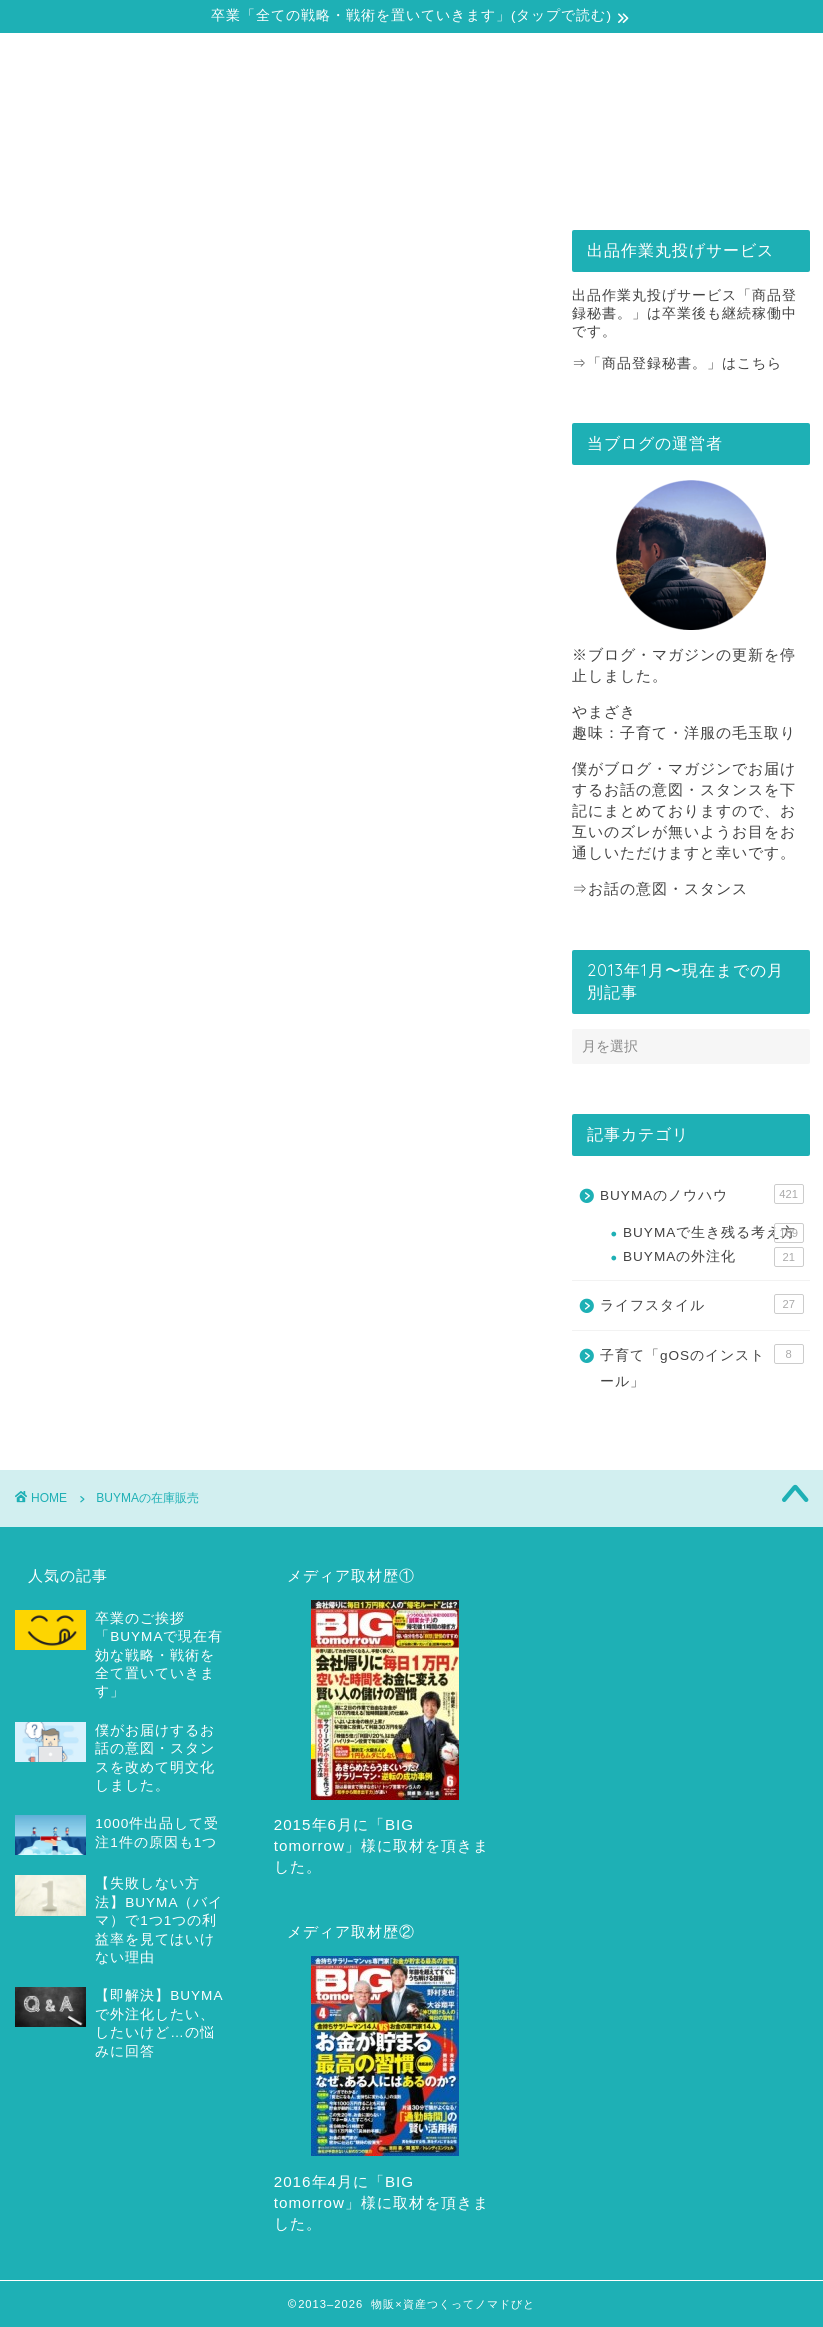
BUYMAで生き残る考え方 (713, 1233)
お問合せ (705, 178)
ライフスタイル (702, 1304)
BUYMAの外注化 (713, 1257)
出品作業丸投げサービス (510, 178)
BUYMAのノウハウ (702, 1194)
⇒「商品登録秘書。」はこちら (677, 363)
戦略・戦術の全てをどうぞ (314, 184)
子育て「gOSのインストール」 (702, 1366)
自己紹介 (118, 178)
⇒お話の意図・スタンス (660, 888)
